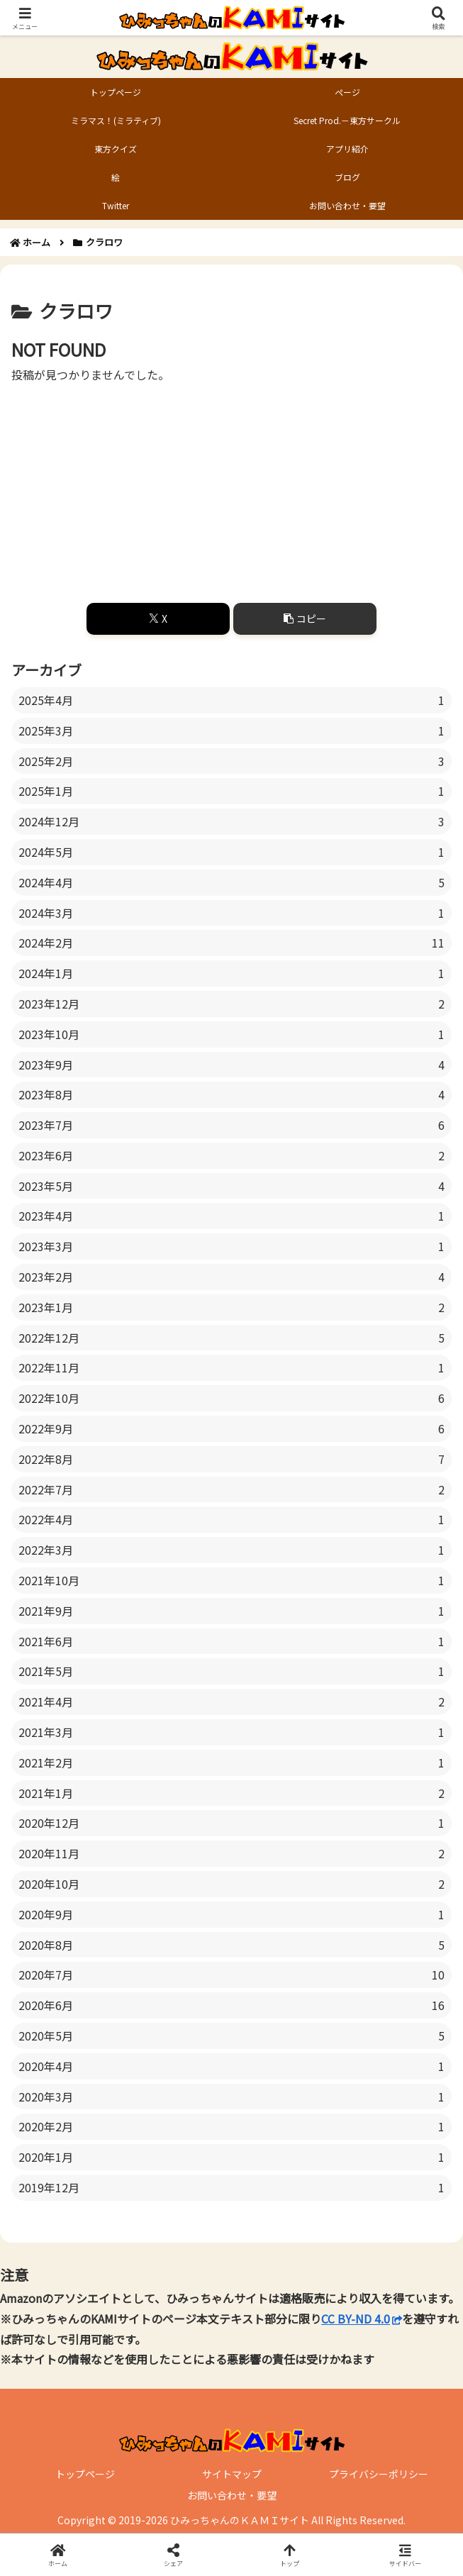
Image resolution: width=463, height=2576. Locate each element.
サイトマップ (232, 2474)
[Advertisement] (231, 484)
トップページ (85, 2474)
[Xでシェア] (158, 619)
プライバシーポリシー (378, 2474)
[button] (304, 619)
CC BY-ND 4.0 (361, 2318)
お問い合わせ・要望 (232, 2495)
